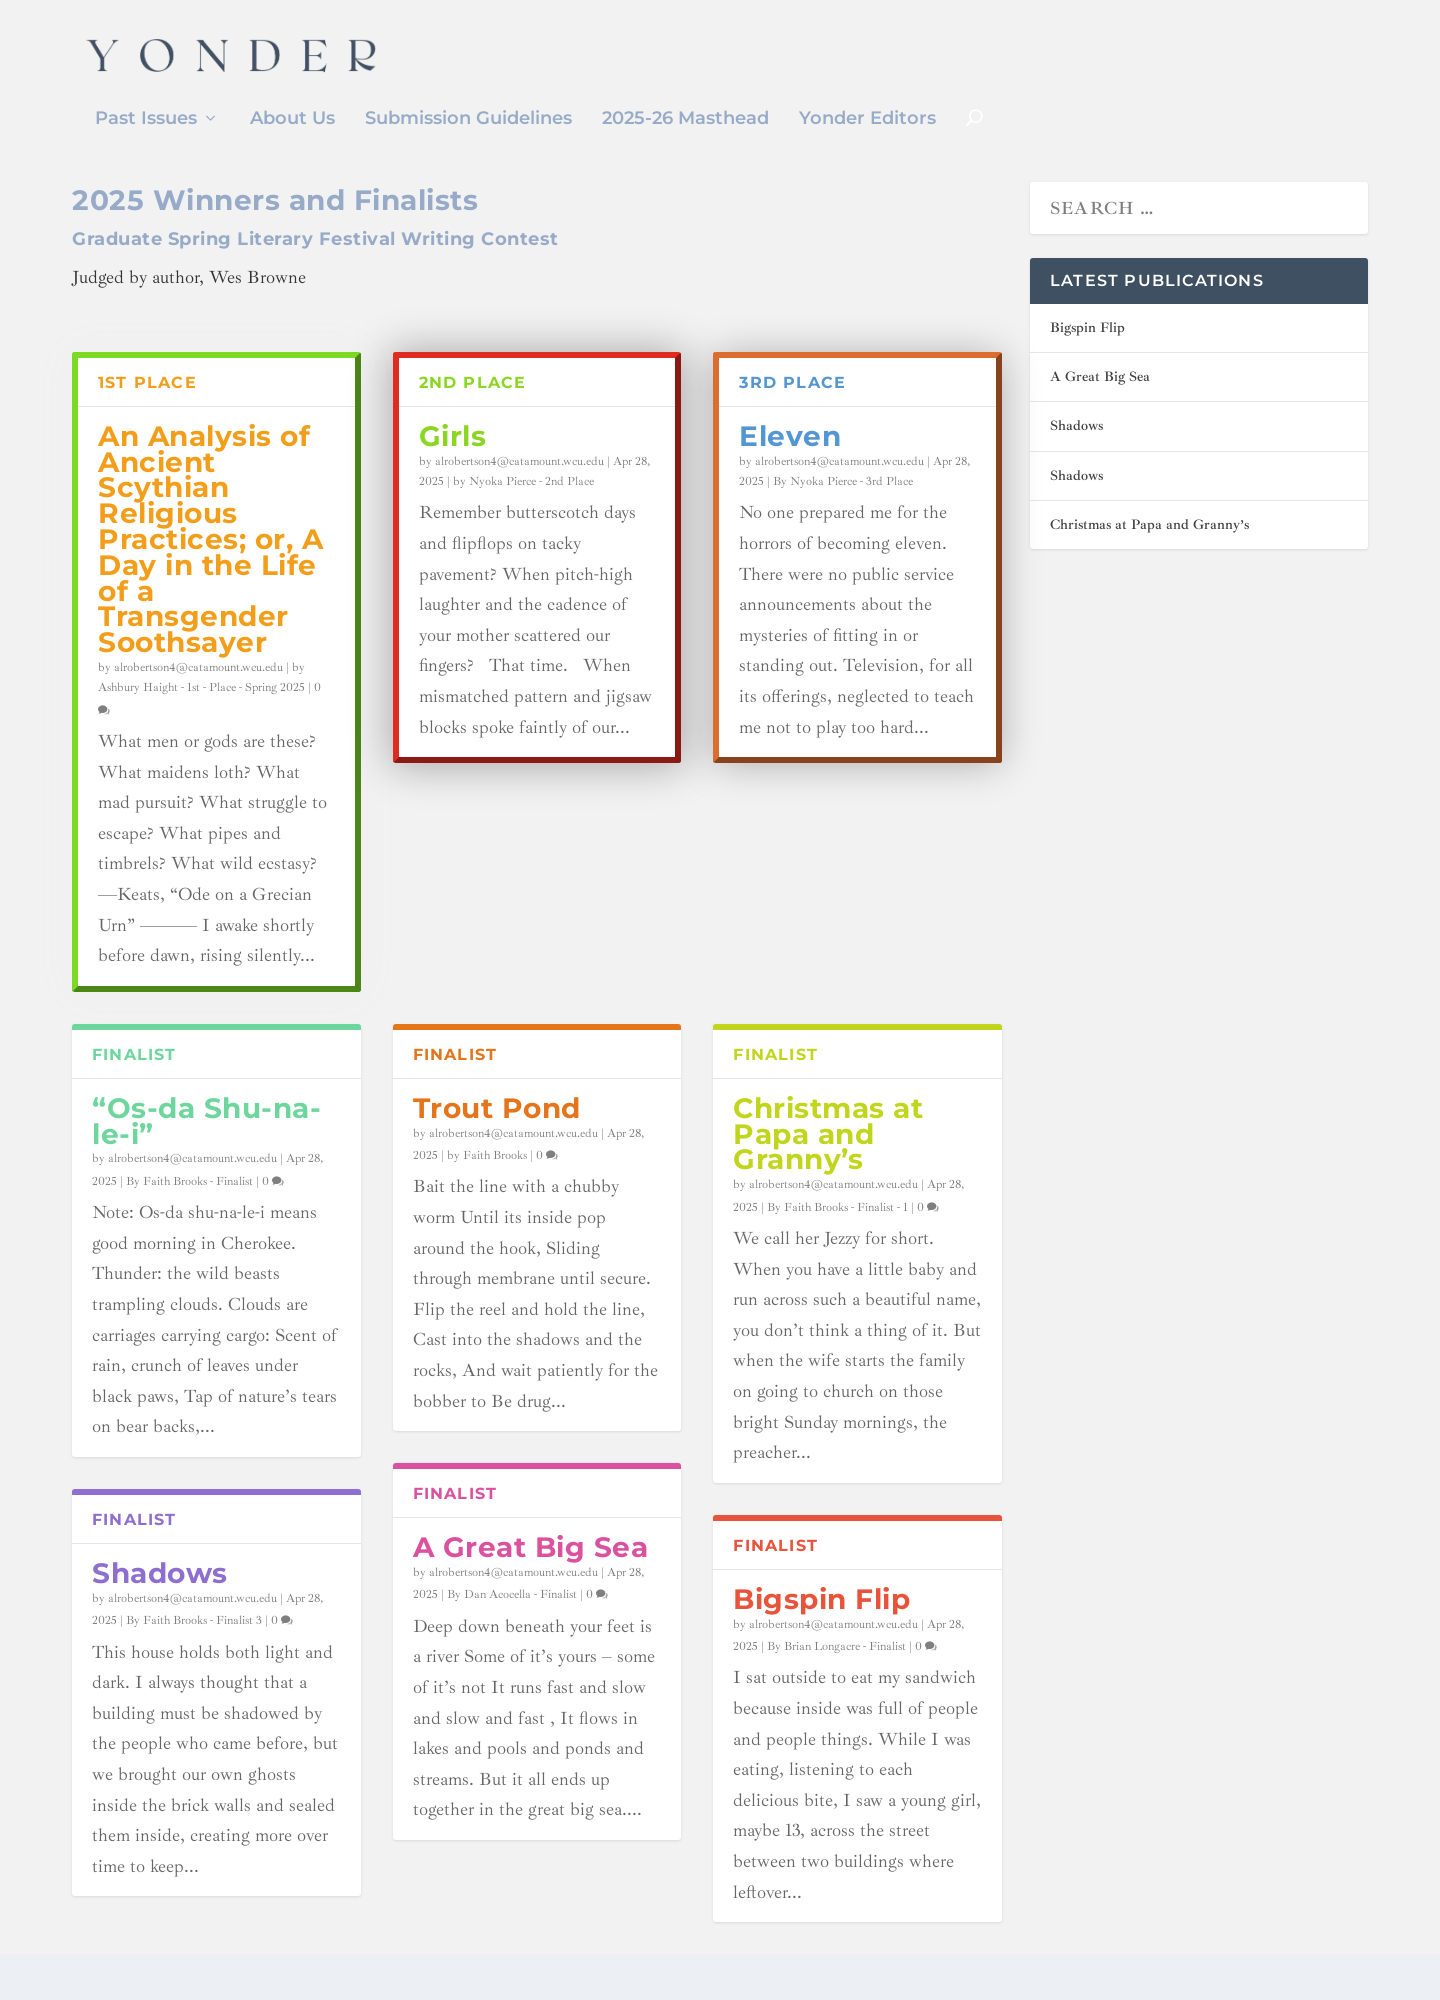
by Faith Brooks (487, 1185)
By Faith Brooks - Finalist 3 (194, 1650)
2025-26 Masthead (685, 119)
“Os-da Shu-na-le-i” (206, 1151)
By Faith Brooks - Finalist (189, 1211)
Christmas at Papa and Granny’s (828, 1164)
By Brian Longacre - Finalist (836, 1676)
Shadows (160, 1603)
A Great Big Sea (531, 1577)
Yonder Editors (867, 119)
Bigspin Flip (821, 1629)
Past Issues (146, 119)
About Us (292, 119)
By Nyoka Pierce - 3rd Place (843, 511)
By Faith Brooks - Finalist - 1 (837, 1237)
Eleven (790, 466)
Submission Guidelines (468, 119)
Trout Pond (497, 1138)
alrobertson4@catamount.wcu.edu (198, 697)
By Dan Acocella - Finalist (512, 1624)
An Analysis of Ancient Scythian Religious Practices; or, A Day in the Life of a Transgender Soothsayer (210, 569)
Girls (453, 466)
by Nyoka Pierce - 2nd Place (523, 511)
